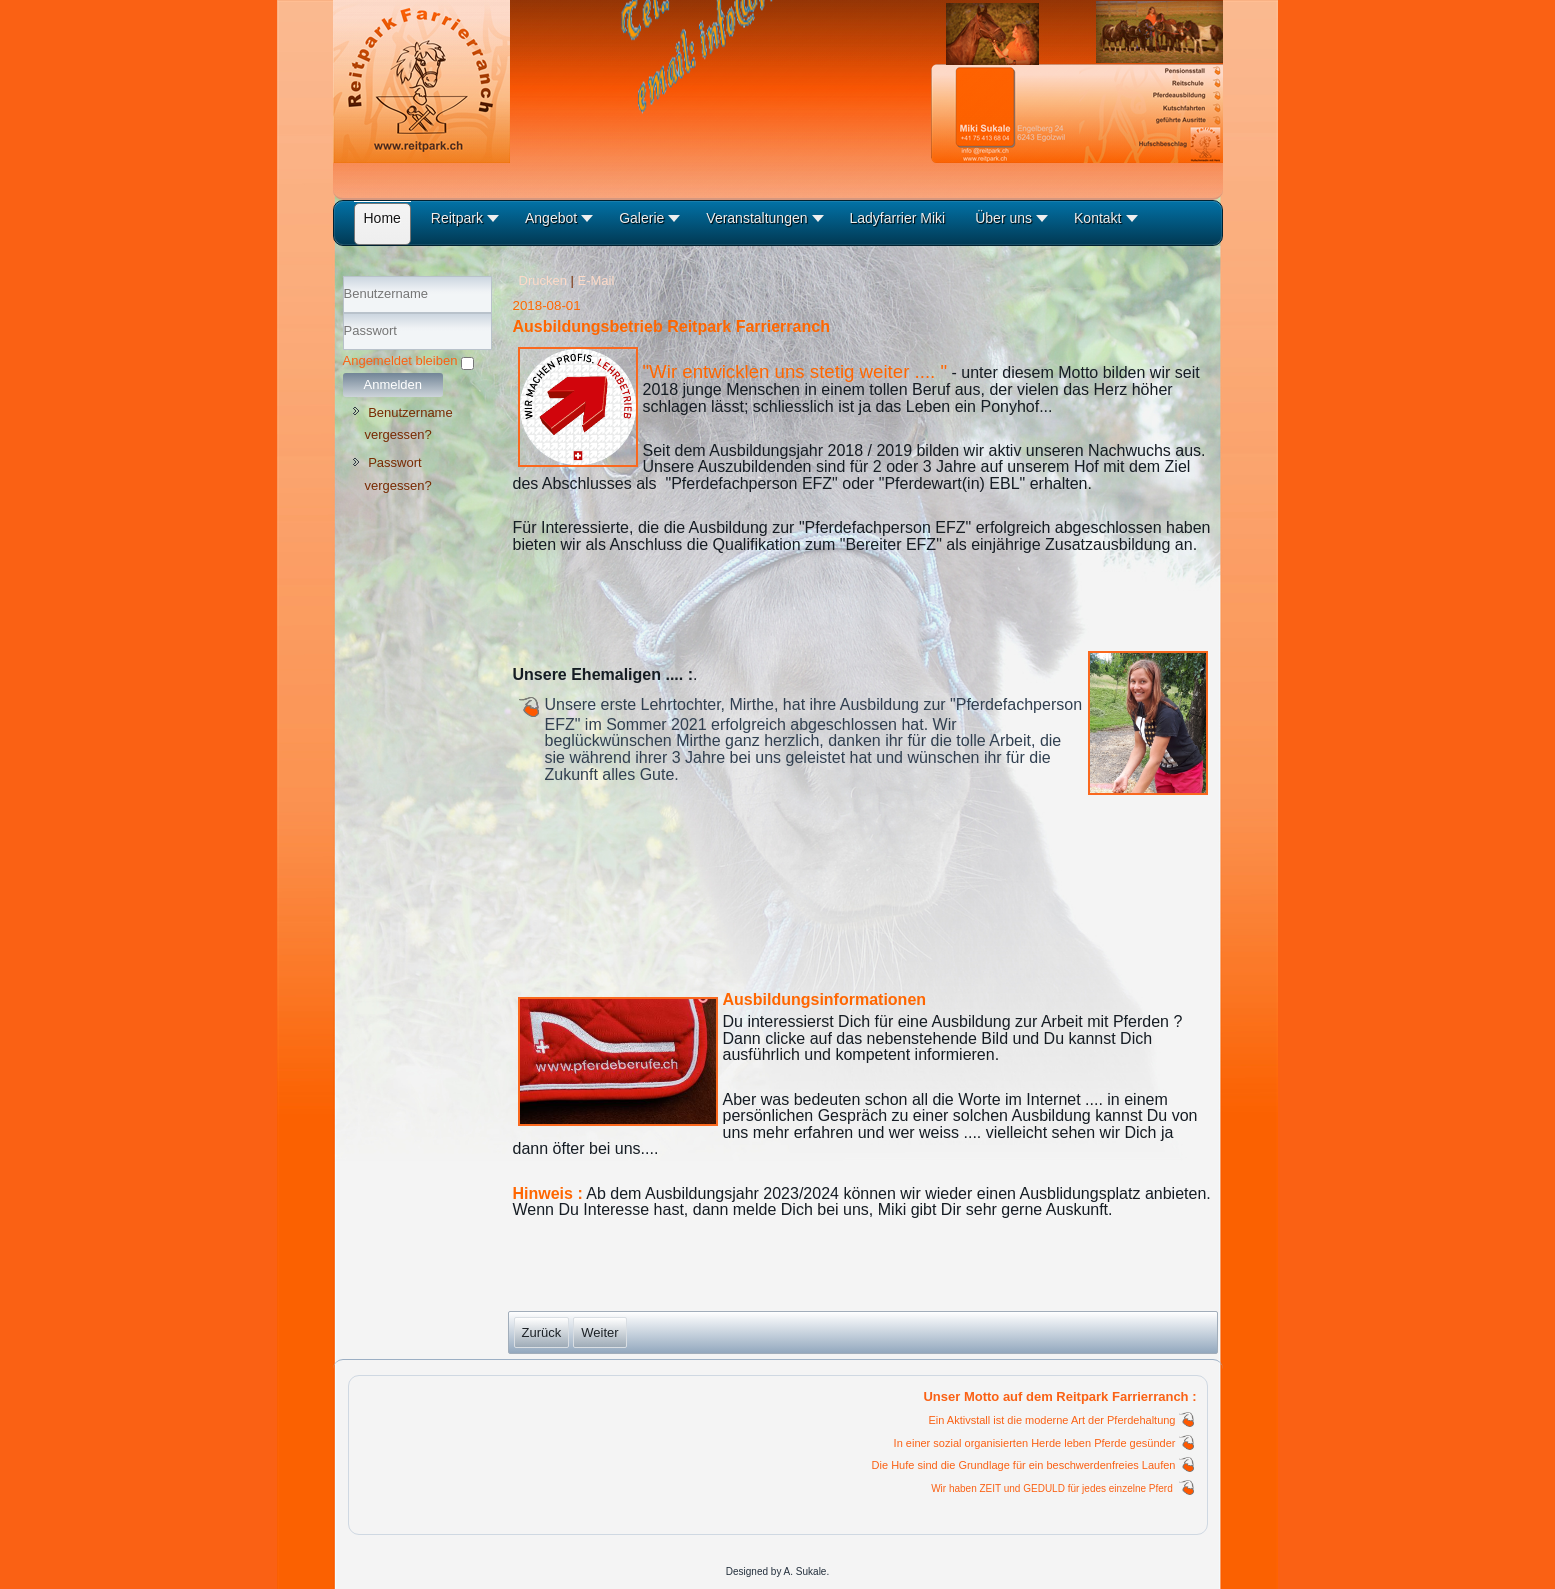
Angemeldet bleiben (400, 360)
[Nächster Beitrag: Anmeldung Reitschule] (599, 1332)
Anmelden (393, 384)
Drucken (545, 280)
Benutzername (343, 313)
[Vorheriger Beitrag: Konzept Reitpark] (542, 1332)
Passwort (343, 350)
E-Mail (596, 280)
